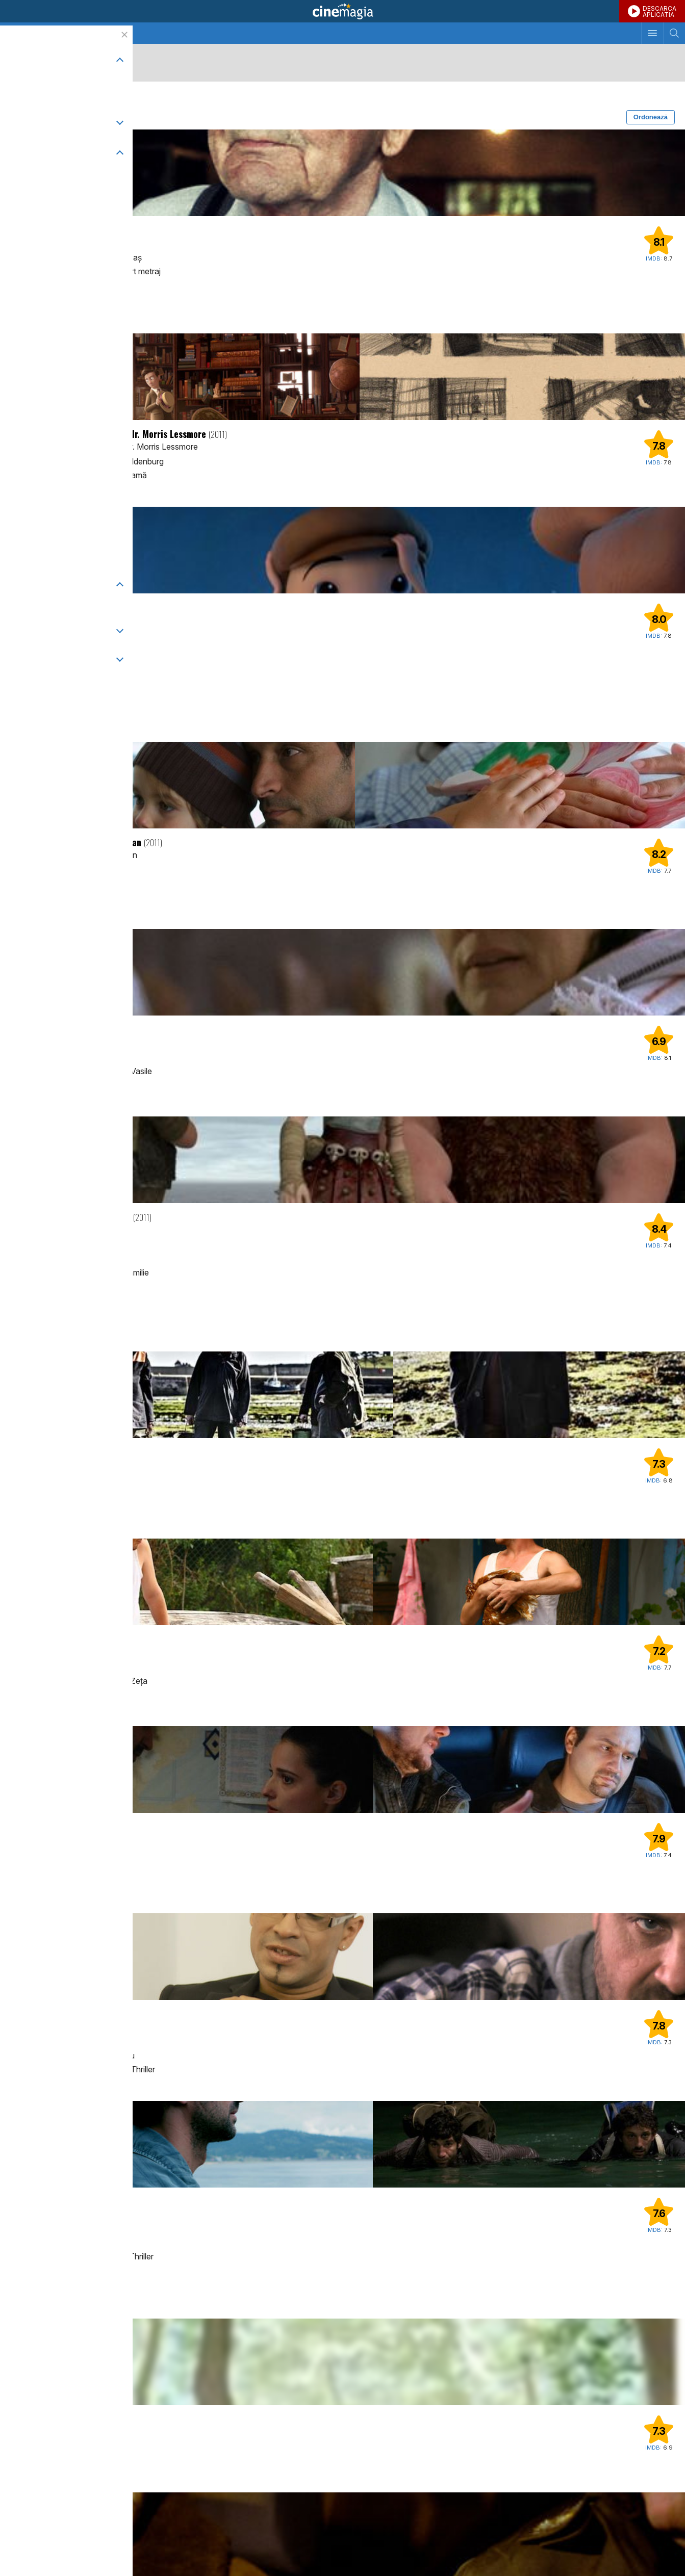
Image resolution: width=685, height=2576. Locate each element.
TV (48, 33)
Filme (74, 33)
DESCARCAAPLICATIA (659, 11)
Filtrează (30, 117)
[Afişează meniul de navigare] (652, 33)
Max (22, 1288)
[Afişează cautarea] (674, 33)
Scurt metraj (41, 97)
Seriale (106, 33)
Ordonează (650, 117)
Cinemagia (342, 11)
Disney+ (28, 678)
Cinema (19, 33)
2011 (101, 97)
